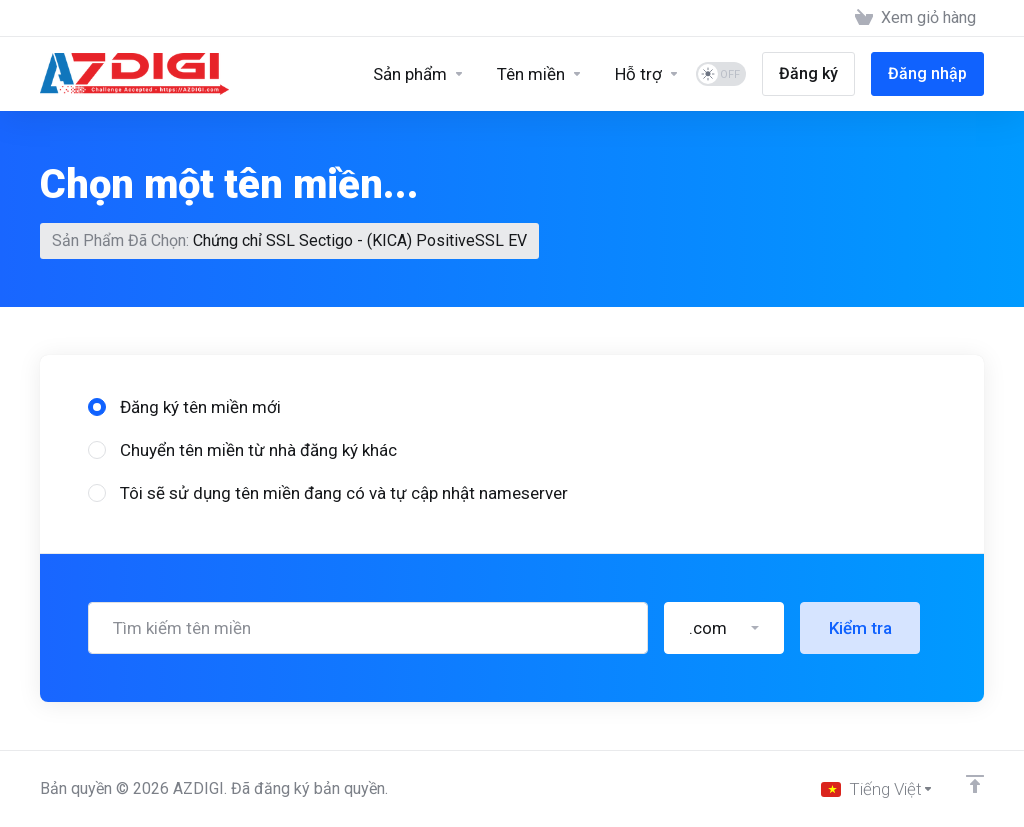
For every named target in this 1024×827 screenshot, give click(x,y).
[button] (724, 628)
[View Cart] (915, 18)
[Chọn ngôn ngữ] (877, 789)
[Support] (647, 74)
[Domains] (540, 74)
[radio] (97, 407)
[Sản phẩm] (419, 74)
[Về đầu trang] (975, 784)
